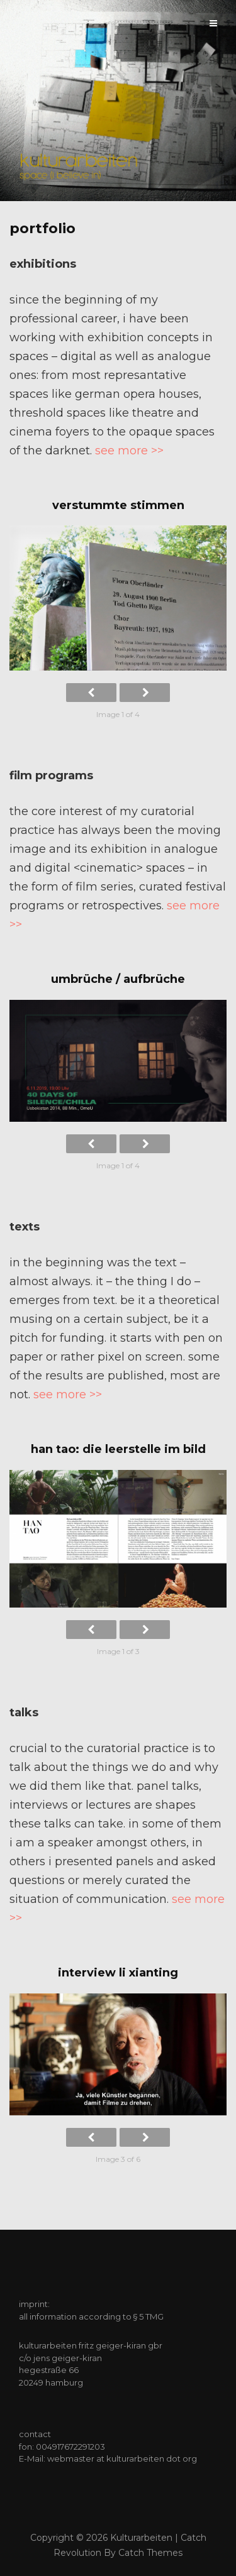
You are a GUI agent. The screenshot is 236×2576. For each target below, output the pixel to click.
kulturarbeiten (141, 2537)
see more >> (129, 451)
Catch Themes (150, 2552)
